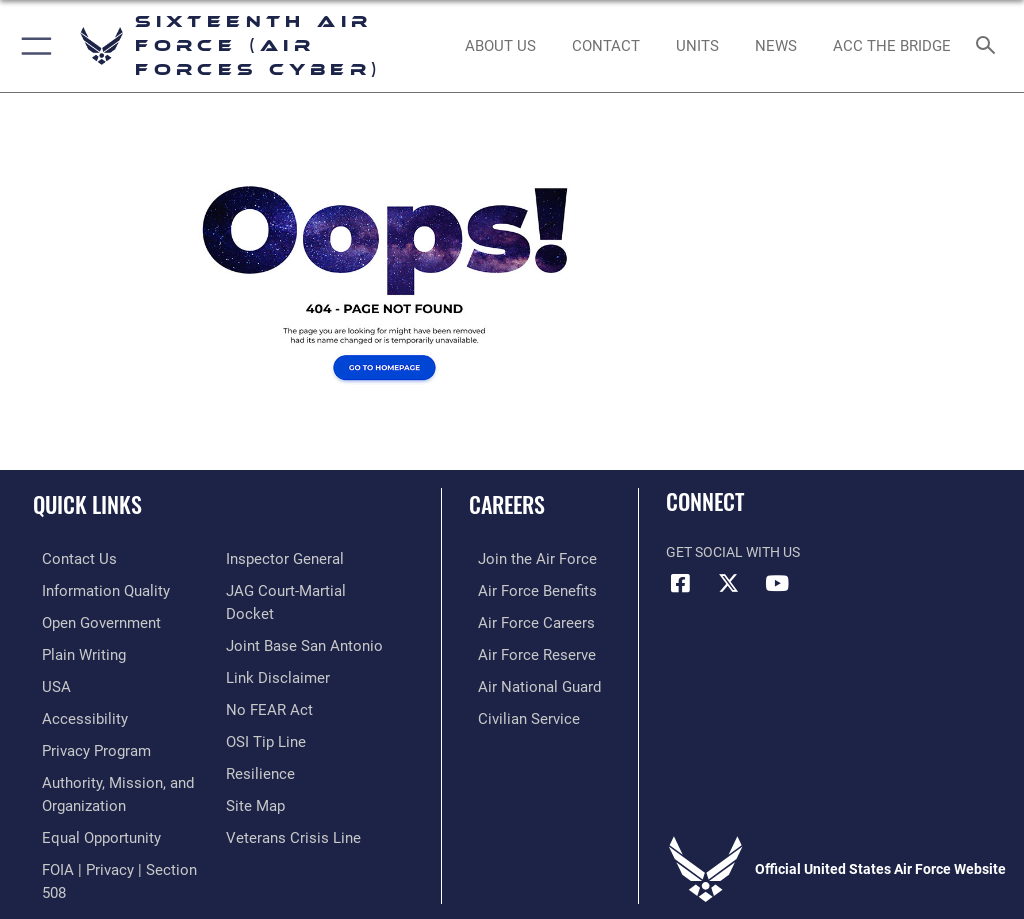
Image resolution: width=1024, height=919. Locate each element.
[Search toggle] (989, 46)
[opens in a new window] (93, 589)
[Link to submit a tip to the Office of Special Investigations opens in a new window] (262, 742)
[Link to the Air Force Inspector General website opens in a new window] (281, 589)
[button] (32, 46)
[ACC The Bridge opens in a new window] (891, 46)
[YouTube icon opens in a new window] (777, 583)
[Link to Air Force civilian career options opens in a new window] (514, 712)
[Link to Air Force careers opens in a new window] (522, 619)
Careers (507, 504)
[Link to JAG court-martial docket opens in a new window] (305, 619)
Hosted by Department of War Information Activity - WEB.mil (512, 875)
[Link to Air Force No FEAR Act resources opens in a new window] (265, 712)
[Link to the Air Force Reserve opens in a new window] (522, 650)
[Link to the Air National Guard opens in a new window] (526, 681)
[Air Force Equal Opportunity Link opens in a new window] (89, 825)
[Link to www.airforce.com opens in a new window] (523, 558)
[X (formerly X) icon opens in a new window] (729, 583)
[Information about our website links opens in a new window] (272, 681)
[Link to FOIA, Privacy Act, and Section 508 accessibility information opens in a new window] (310, 558)
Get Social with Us (733, 552)
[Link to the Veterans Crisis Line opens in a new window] (287, 834)
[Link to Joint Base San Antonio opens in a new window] (298, 650)
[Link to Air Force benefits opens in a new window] (523, 589)
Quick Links (87, 504)
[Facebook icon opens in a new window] (681, 583)
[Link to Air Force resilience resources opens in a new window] (256, 773)
